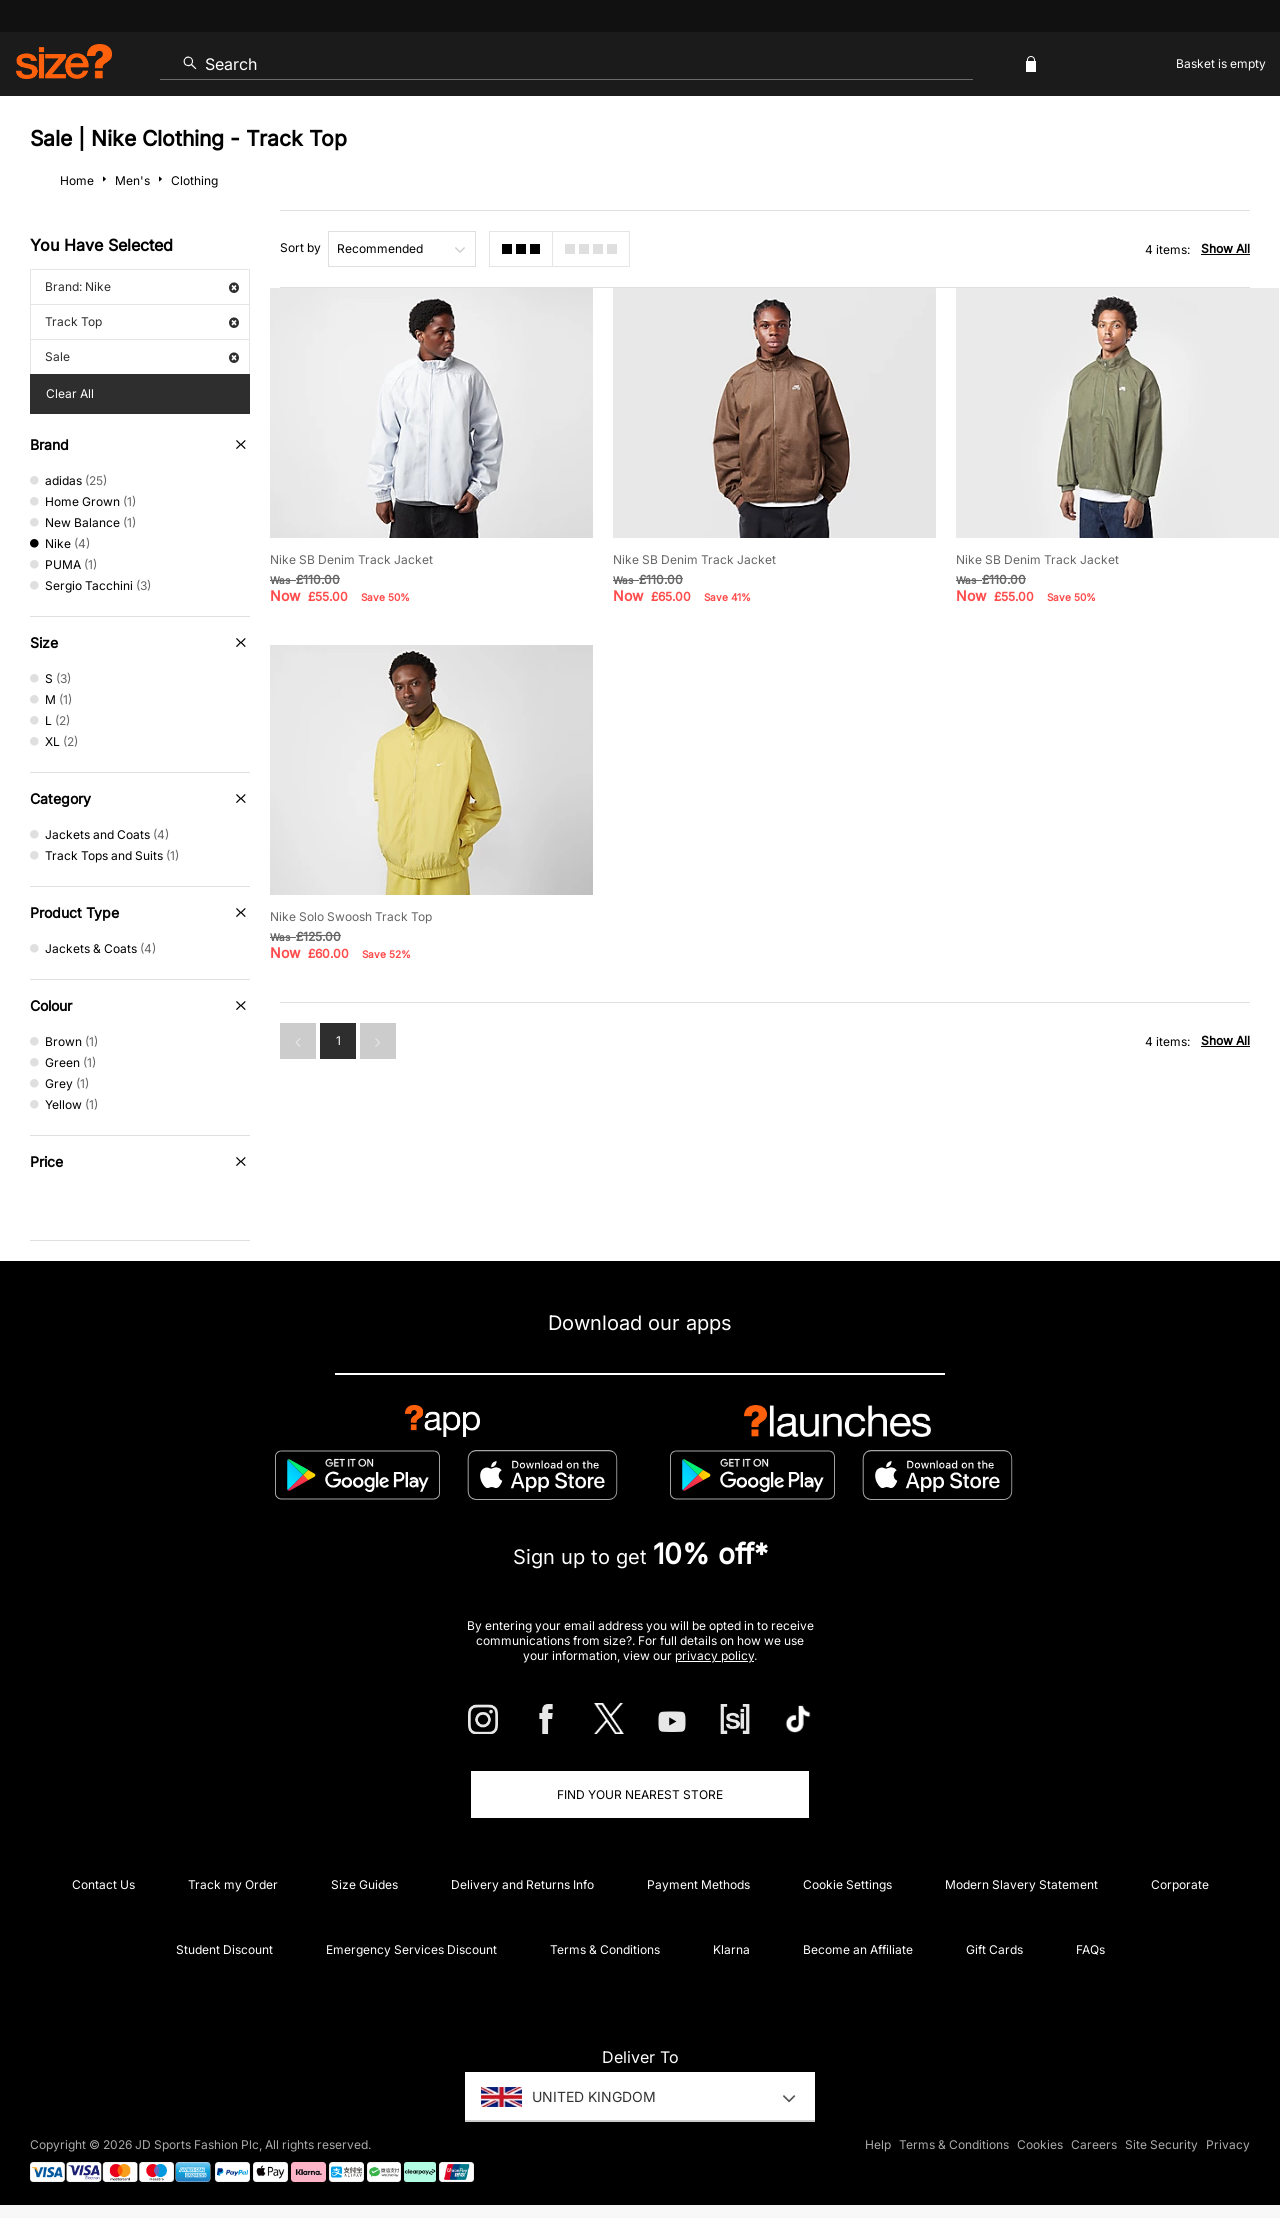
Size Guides (364, 1884)
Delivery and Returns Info (522, 1884)
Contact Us (103, 1884)
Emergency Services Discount (411, 1949)
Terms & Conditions (605, 1949)
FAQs (1090, 1949)
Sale (142, 356)
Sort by (300, 247)
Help (878, 2144)
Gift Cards (994, 1949)
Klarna (731, 1949)
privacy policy (714, 1655)
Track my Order (233, 1884)
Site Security (1161, 2144)
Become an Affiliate (858, 1949)
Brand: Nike (142, 286)
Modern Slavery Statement (1021, 1884)
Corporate (1180, 1884)
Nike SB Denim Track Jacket (351, 559)
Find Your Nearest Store (640, 1794)
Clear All (70, 393)
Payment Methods (698, 1884)
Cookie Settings (847, 1884)
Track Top (142, 321)
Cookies (1040, 2144)
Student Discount (224, 1949)
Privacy (1228, 2144)
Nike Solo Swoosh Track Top (351, 916)
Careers (1094, 2144)
